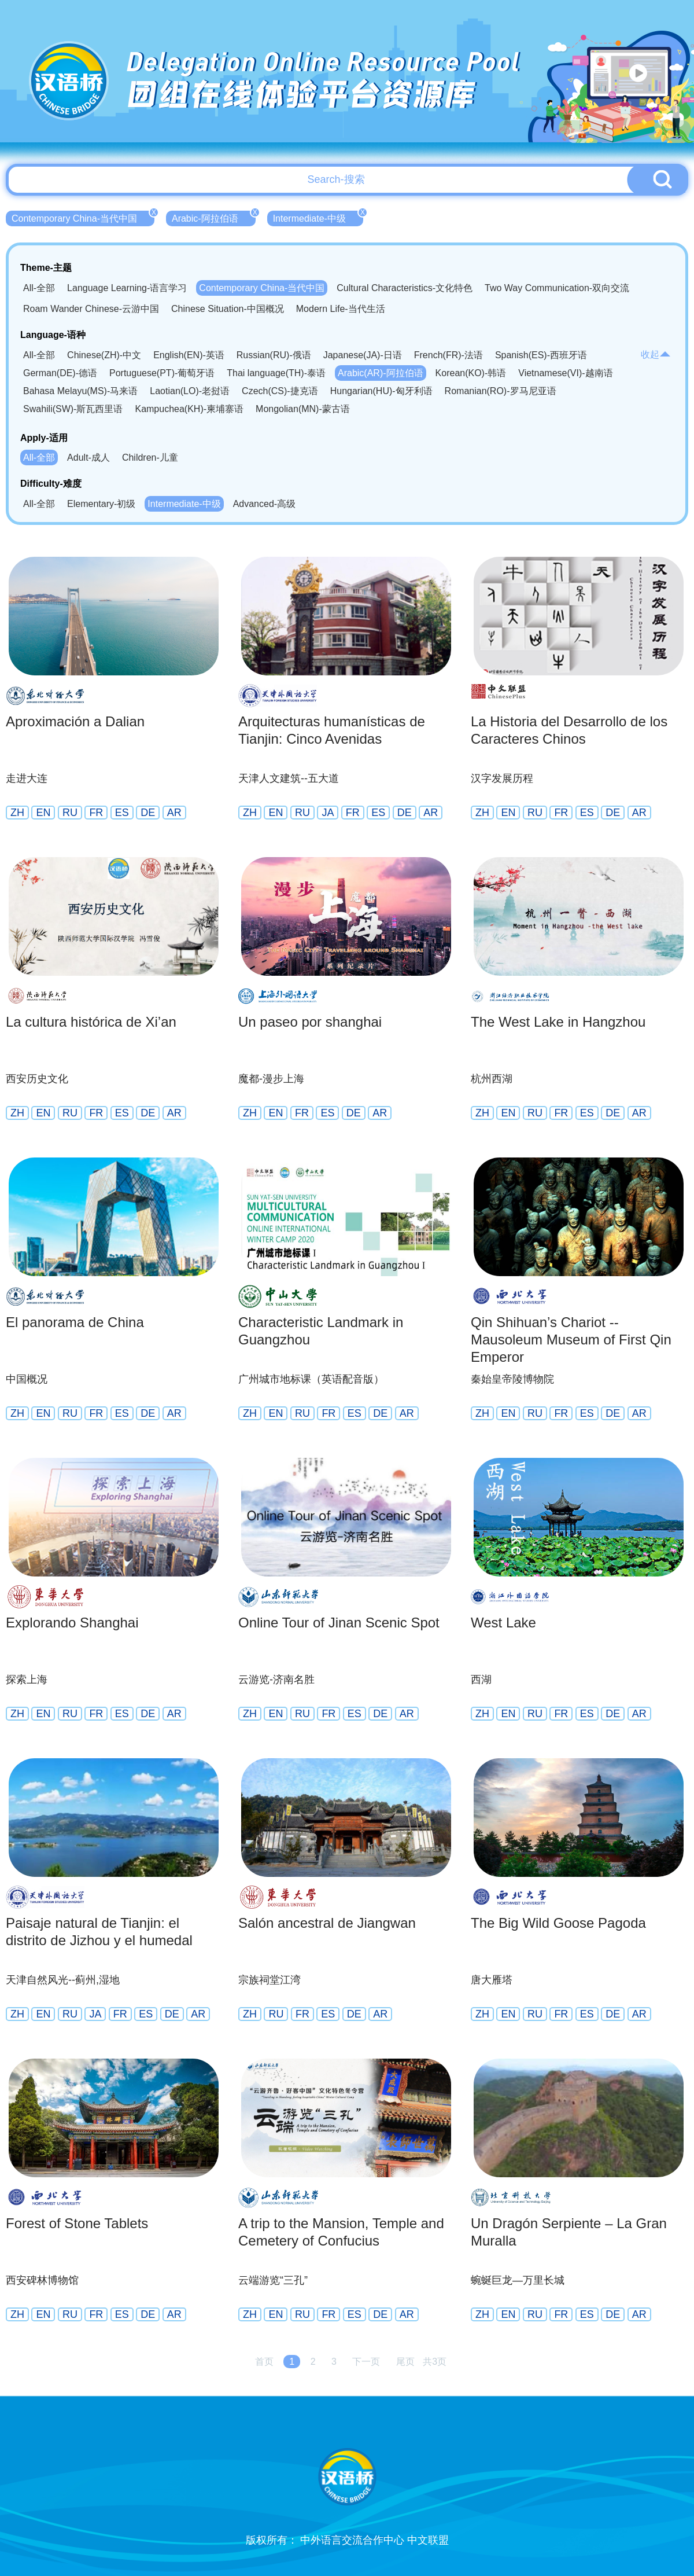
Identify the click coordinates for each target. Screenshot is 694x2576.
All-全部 (39, 288)
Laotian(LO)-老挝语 (190, 391)
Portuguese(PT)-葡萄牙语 (162, 373)
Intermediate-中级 (318, 217)
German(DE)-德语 (60, 373)
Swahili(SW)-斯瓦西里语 (73, 409)
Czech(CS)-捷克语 (280, 391)
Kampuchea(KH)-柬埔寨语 (189, 409)
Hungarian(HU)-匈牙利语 (381, 391)
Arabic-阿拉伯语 (214, 217)
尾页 (405, 2361)
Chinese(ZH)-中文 (104, 355)
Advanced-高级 (264, 504)
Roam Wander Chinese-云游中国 (91, 309)
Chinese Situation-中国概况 (227, 309)
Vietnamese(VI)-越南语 (565, 373)
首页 (264, 2361)
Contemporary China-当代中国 (83, 217)
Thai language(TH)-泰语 (276, 373)
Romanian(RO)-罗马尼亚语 (500, 391)
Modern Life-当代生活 (340, 309)
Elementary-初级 (101, 504)
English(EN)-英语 (188, 355)
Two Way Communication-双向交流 (557, 288)
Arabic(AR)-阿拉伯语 (380, 373)
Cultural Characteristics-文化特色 (404, 288)
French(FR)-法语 (448, 355)
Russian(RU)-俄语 (274, 355)
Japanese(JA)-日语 (362, 355)
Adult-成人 (88, 457)
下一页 (366, 2361)
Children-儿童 (150, 457)
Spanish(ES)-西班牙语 (541, 355)
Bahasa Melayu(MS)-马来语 (80, 391)
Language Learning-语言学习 (127, 288)
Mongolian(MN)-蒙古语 (303, 409)
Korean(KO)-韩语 (471, 373)
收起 (656, 354)
